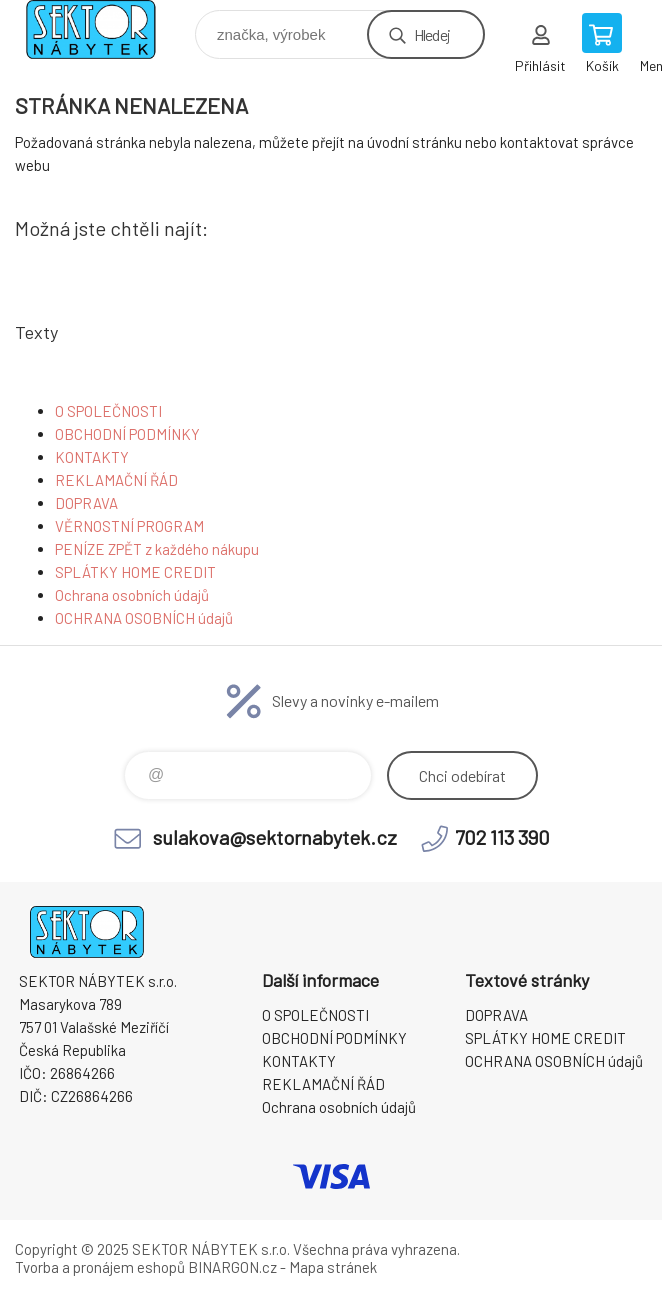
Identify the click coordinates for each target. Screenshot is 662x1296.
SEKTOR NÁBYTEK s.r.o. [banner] (103, 29)
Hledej (432, 34)
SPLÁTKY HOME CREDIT (135, 572)
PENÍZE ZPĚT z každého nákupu (157, 549)
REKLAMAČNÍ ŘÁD (116, 480)
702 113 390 (502, 837)
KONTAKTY (92, 457)
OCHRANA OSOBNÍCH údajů (144, 618)
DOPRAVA (86, 503)
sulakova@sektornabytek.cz (275, 837)
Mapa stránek (333, 1267)
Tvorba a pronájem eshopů (100, 1267)
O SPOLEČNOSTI (108, 411)
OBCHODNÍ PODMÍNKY (127, 434)
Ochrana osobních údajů (132, 595)
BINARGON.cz (232, 1267)
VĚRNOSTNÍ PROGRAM (129, 526)
